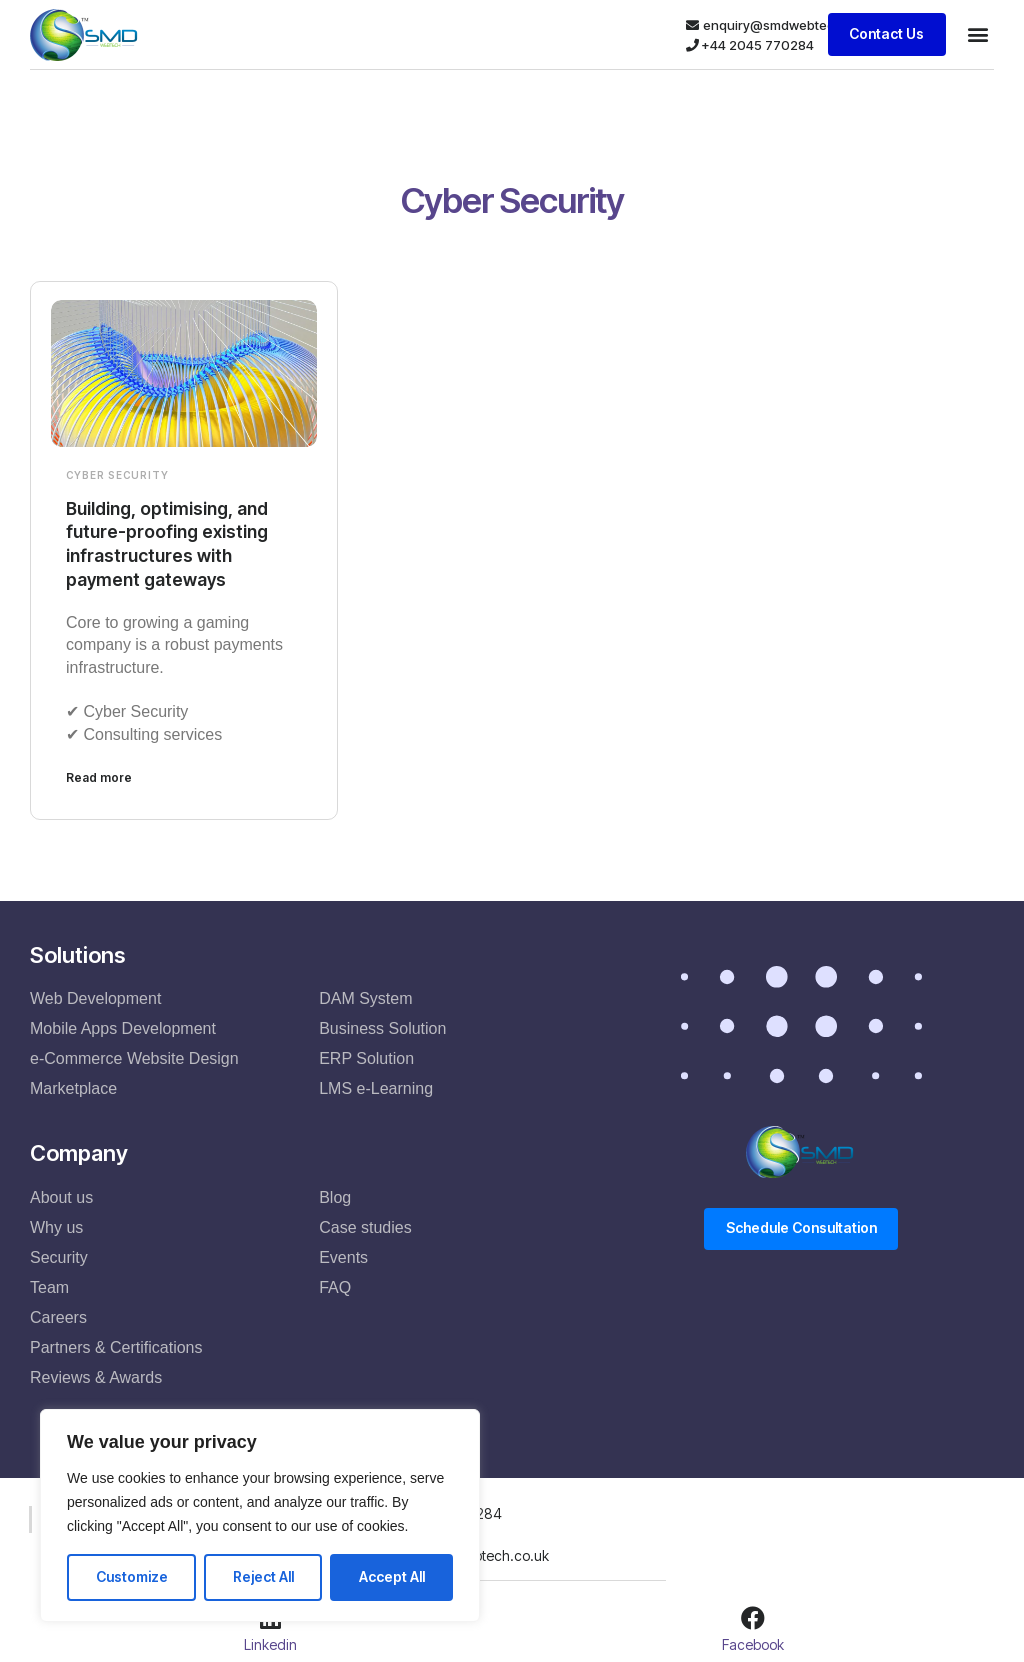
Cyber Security (117, 475)
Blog (335, 1195)
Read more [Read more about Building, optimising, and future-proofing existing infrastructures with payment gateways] (99, 776)
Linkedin (270, 1642)
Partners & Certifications (116, 1345)
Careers (58, 1315)
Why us (56, 1225)
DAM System (365, 997)
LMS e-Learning (376, 1087)
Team (49, 1285)
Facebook (753, 1642)
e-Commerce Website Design (134, 1057)
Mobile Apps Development (123, 1027)
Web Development (95, 997)
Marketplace (73, 1087)
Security (59, 1255)
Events (343, 1255)
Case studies (365, 1225)
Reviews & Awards (96, 1375)
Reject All (263, 1576)
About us (61, 1195)
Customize (132, 1576)
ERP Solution (366, 1057)
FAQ (335, 1285)
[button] (977, 34)
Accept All (392, 1576)
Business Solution (382, 1027)
